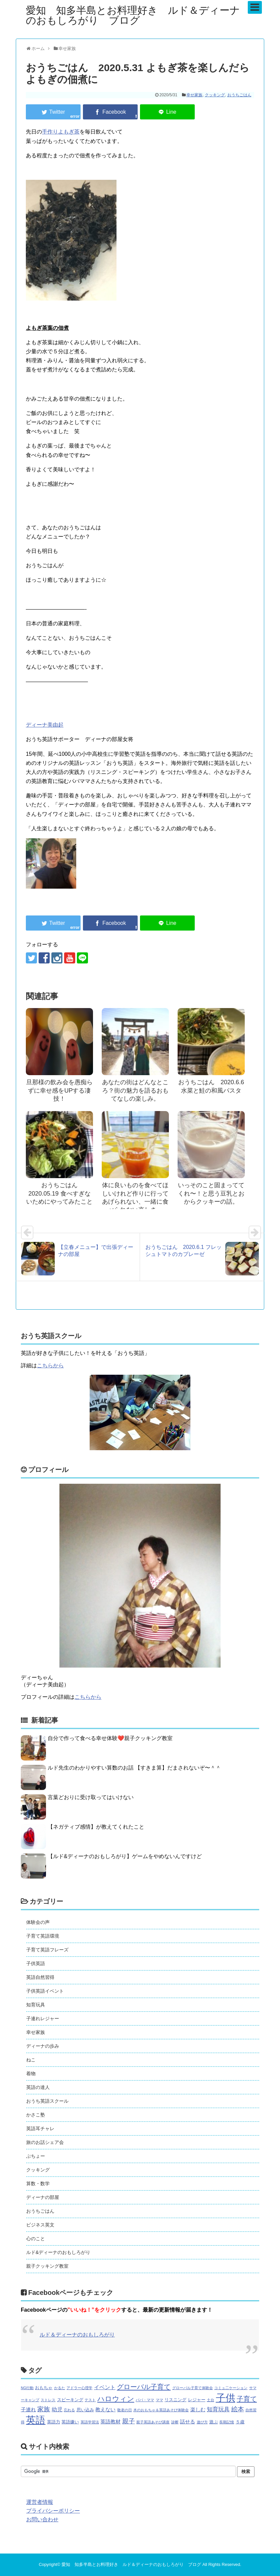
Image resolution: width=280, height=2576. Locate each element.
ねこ (31, 2059)
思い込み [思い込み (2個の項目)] (85, 2409)
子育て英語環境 (42, 1936)
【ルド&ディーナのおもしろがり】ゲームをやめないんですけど (125, 1856)
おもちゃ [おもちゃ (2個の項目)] (43, 2387)
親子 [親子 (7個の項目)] (128, 2421)
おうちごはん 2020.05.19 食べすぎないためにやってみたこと (59, 1193)
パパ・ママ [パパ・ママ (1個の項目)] (145, 2400)
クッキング (215, 95)
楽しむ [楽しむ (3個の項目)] (197, 2409)
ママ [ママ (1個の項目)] (159, 2400)
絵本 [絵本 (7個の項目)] (237, 2409)
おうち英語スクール (47, 2101)
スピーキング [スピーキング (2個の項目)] (70, 2399)
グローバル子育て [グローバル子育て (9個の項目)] (144, 2386)
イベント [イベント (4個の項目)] (104, 2387)
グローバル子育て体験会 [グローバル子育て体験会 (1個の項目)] (192, 2388)
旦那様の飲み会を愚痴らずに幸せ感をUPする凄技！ (59, 1090)
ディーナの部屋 (42, 2197)
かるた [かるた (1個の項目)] (59, 2388)
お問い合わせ (42, 2519)
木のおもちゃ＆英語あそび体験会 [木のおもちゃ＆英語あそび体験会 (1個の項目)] (161, 2410)
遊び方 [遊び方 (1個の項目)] (202, 2422)
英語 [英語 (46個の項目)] (35, 2419)
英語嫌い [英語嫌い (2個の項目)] (70, 2421)
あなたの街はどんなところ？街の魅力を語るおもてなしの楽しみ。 (135, 1090)
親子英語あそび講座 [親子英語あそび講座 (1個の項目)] (153, 2422)
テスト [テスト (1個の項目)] (90, 2400)
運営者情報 (39, 2502)
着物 (31, 2073)
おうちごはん (239, 95)
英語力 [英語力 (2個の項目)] (53, 2421)
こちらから (50, 1365)
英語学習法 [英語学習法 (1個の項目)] (90, 2422)
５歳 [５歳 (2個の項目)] (240, 2421)
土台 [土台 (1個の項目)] (210, 2400)
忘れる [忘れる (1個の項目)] (69, 2410)
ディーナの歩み (42, 2046)
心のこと (35, 2238)
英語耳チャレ (40, 2128)
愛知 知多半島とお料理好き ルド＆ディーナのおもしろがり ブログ (133, 15)
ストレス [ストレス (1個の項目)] (48, 2400)
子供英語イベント (45, 1991)
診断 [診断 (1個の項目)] (175, 2422)
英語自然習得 (40, 1977)
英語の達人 (38, 2087)
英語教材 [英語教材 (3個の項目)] (110, 2421)
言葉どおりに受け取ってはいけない (91, 1797)
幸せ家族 (194, 95)
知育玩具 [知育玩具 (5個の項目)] (218, 2409)
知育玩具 (35, 2004)
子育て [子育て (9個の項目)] (247, 2399)
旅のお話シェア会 (45, 2142)
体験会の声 (38, 1922)
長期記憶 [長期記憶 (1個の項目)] (226, 2422)
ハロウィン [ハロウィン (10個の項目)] (115, 2399)
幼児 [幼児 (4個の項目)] (57, 2409)
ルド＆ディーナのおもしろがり (77, 2334)
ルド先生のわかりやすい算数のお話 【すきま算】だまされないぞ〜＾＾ (134, 1768)
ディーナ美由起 (44, 725)
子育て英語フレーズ (47, 1949)
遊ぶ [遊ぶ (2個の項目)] (213, 2421)
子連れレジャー (42, 2018)
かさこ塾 (35, 2114)
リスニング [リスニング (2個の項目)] (175, 2399)
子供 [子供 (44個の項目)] (225, 2398)
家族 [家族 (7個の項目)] (43, 2409)
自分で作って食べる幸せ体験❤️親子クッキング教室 (110, 1738)
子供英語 (35, 1963)
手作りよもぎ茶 (61, 132)
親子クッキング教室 (47, 2266)
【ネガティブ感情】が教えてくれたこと (96, 1827)
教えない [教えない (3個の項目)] (105, 2409)
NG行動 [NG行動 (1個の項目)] (27, 2388)
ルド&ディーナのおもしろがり (58, 2252)
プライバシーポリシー (53, 2511)
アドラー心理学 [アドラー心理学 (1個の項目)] (79, 2388)
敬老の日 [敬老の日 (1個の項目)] (124, 2410)
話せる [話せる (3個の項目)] (187, 2421)
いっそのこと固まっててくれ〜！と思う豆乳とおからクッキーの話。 (211, 1193)
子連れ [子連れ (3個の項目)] (28, 2409)
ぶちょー (35, 2156)
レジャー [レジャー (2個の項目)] (196, 2399)
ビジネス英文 (40, 2224)
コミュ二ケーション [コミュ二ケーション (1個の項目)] (230, 2388)
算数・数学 (38, 2183)
